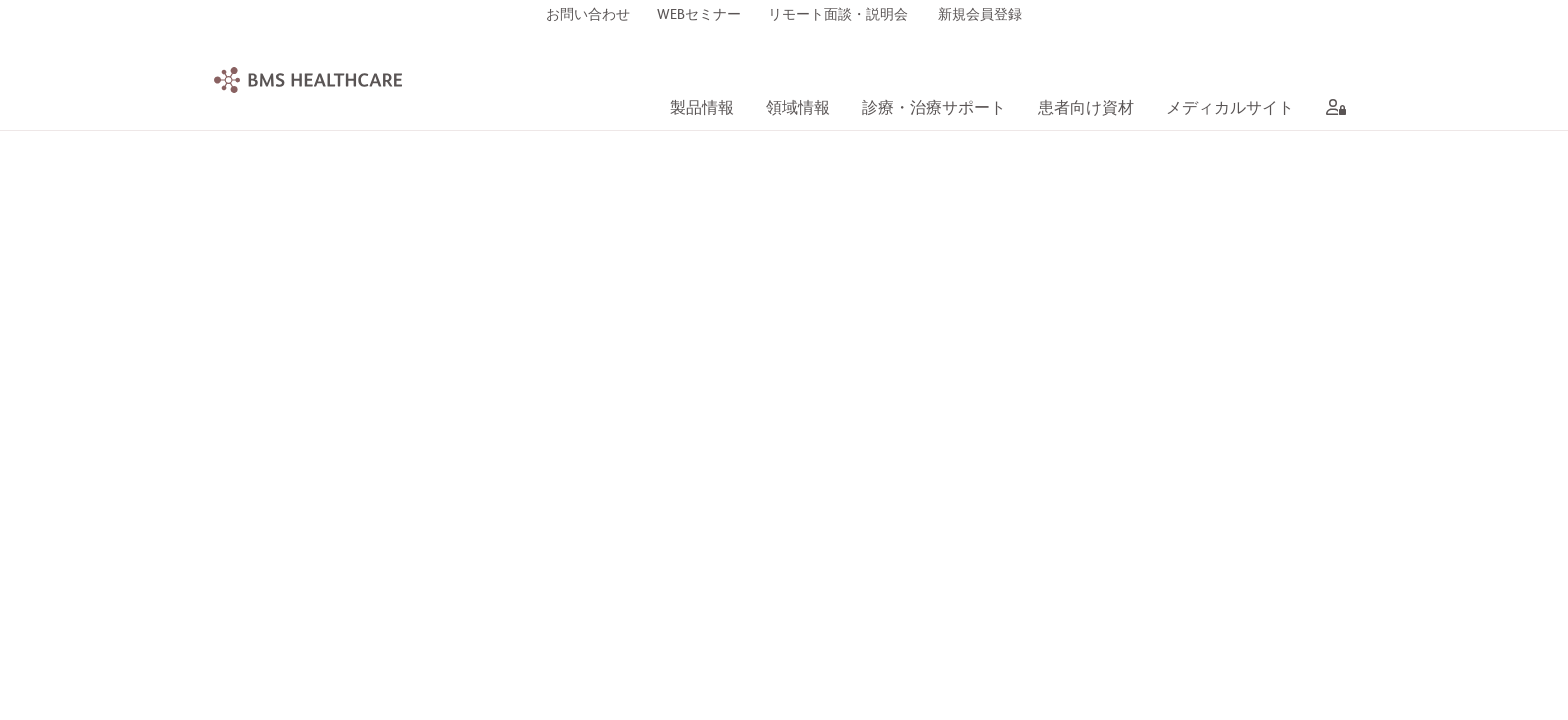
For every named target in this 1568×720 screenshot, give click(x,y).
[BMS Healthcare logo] (308, 80)
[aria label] (1332, 110)
